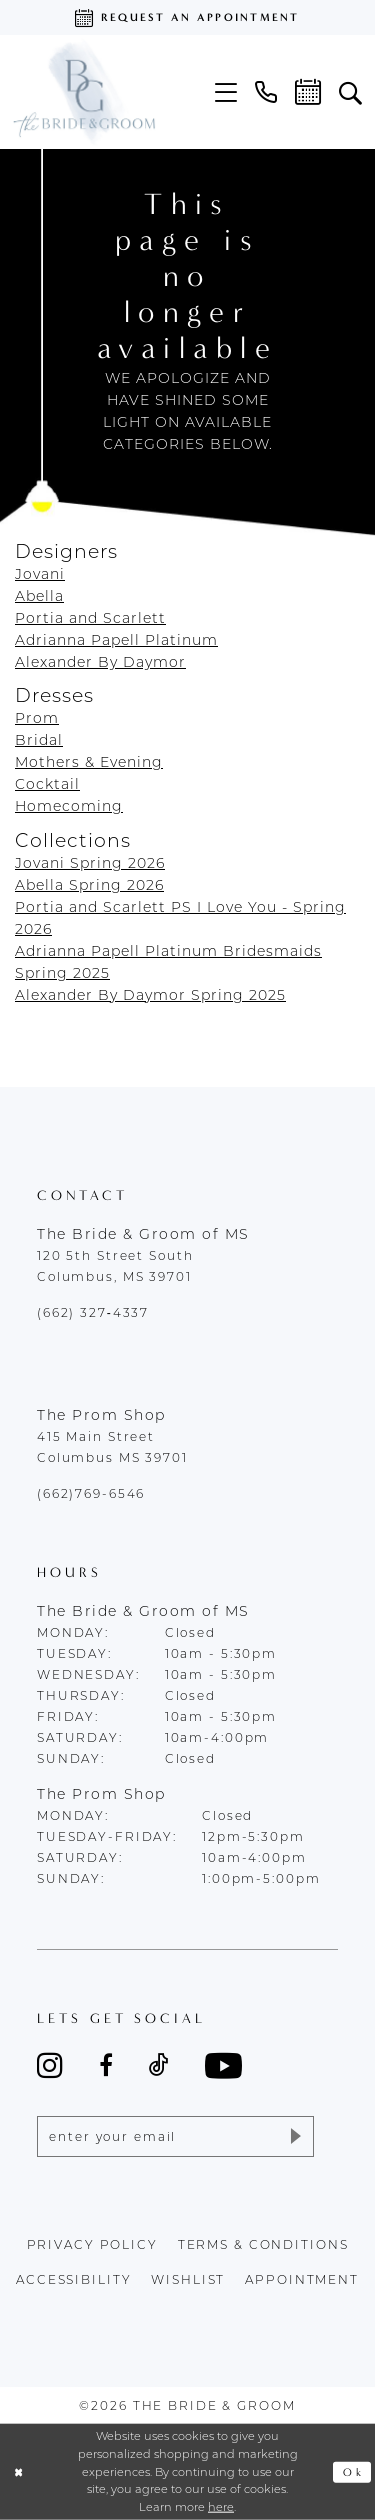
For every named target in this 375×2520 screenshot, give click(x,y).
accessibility (73, 2280)
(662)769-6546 (91, 1493)
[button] (226, 92)
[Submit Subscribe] (294, 2137)
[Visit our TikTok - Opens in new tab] (159, 2065)
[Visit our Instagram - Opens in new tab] (50, 2065)
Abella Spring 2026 (89, 885)
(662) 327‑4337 (93, 1312)
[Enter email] (175, 2137)
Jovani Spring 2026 (90, 863)
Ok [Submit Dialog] (353, 2472)
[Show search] (350, 91)
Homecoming (69, 806)
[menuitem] (226, 92)
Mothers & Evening (89, 762)
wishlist (188, 2280)
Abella (39, 596)
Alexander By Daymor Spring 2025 (150, 995)
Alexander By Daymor (100, 662)
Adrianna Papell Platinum (116, 640)
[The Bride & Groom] (83, 91)
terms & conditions (263, 2245)
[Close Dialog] (19, 2472)
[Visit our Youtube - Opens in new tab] (223, 2065)
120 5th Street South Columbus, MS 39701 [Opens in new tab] (115, 1266)
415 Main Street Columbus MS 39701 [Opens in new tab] (112, 1447)
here (221, 2507)
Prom (37, 718)
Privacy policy (92, 2245)
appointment (302, 2280)
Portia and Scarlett (90, 618)
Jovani (40, 574)
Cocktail (47, 784)
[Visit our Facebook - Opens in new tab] (106, 2065)
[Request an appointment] (187, 17)
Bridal (39, 740)
